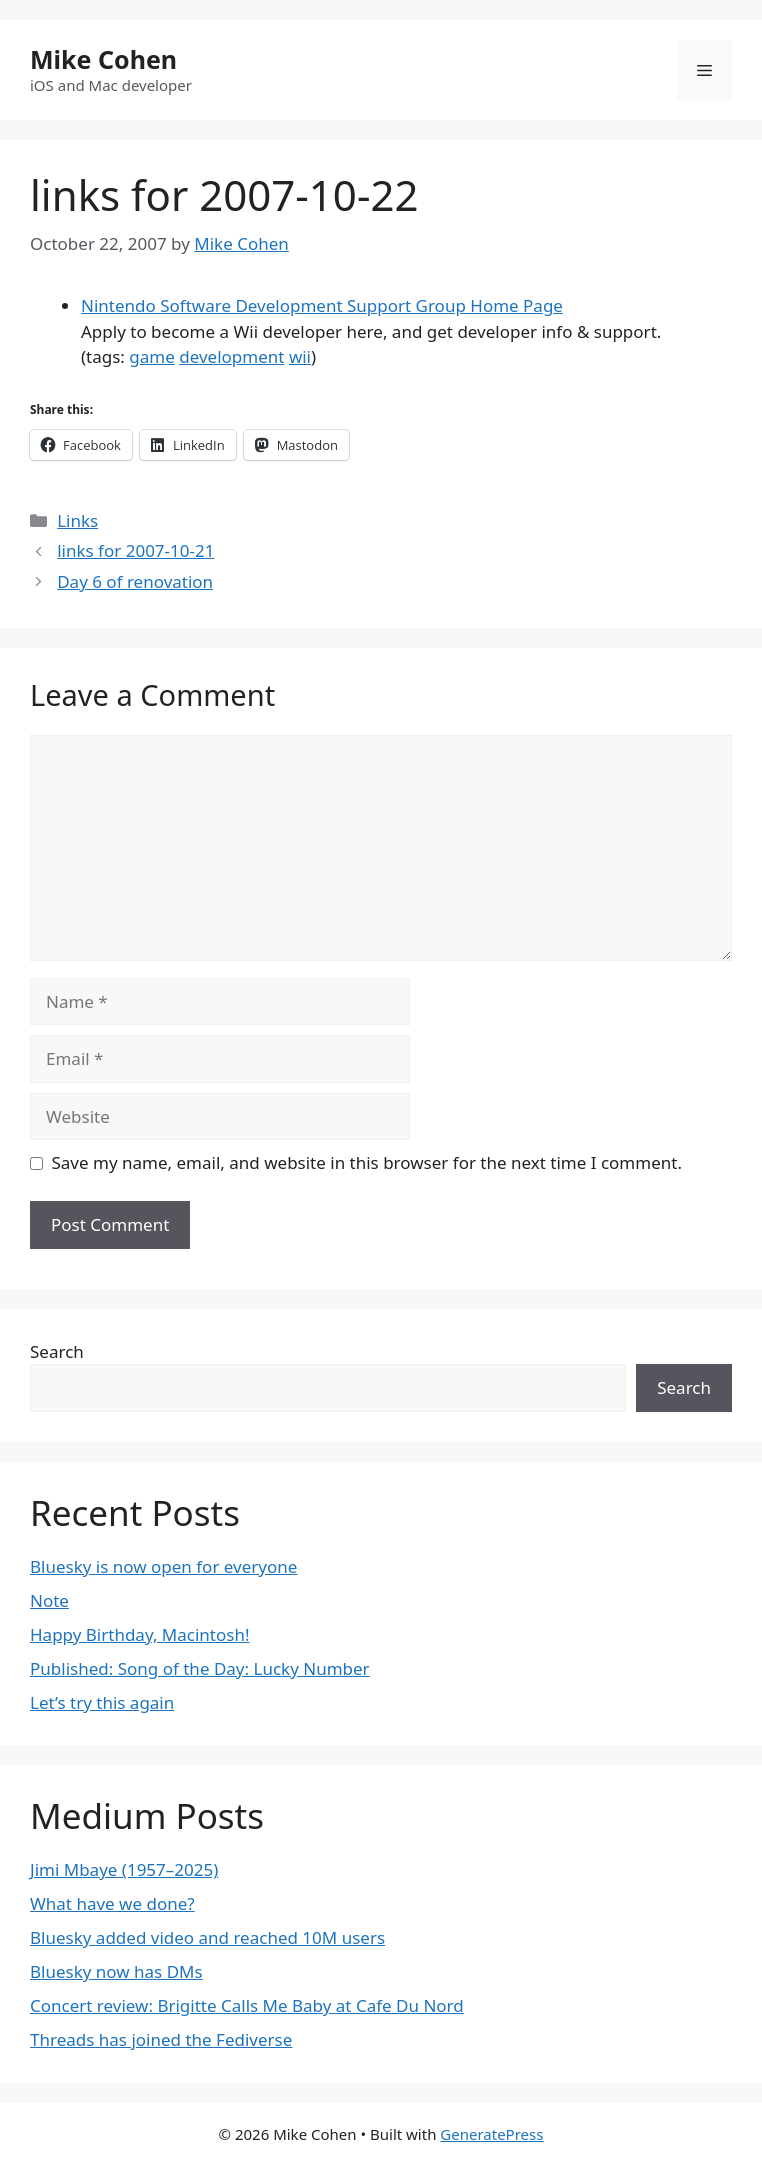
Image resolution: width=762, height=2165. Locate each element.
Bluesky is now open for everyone (163, 1566)
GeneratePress (491, 2134)
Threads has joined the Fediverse (161, 2039)
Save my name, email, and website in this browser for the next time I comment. (367, 1162)
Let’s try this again (102, 1702)
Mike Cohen (103, 59)
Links (77, 520)
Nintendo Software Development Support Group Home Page (322, 305)
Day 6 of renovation (135, 581)
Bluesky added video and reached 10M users (207, 1937)
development (231, 356)
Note (49, 1600)
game (151, 356)
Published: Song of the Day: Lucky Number (200, 1668)
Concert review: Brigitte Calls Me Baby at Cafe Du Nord (247, 2005)
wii (300, 356)
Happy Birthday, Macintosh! (140, 1634)
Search (57, 1351)
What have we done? (112, 1903)
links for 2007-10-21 (135, 550)
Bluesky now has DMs (116, 1971)
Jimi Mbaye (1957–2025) (124, 1869)
